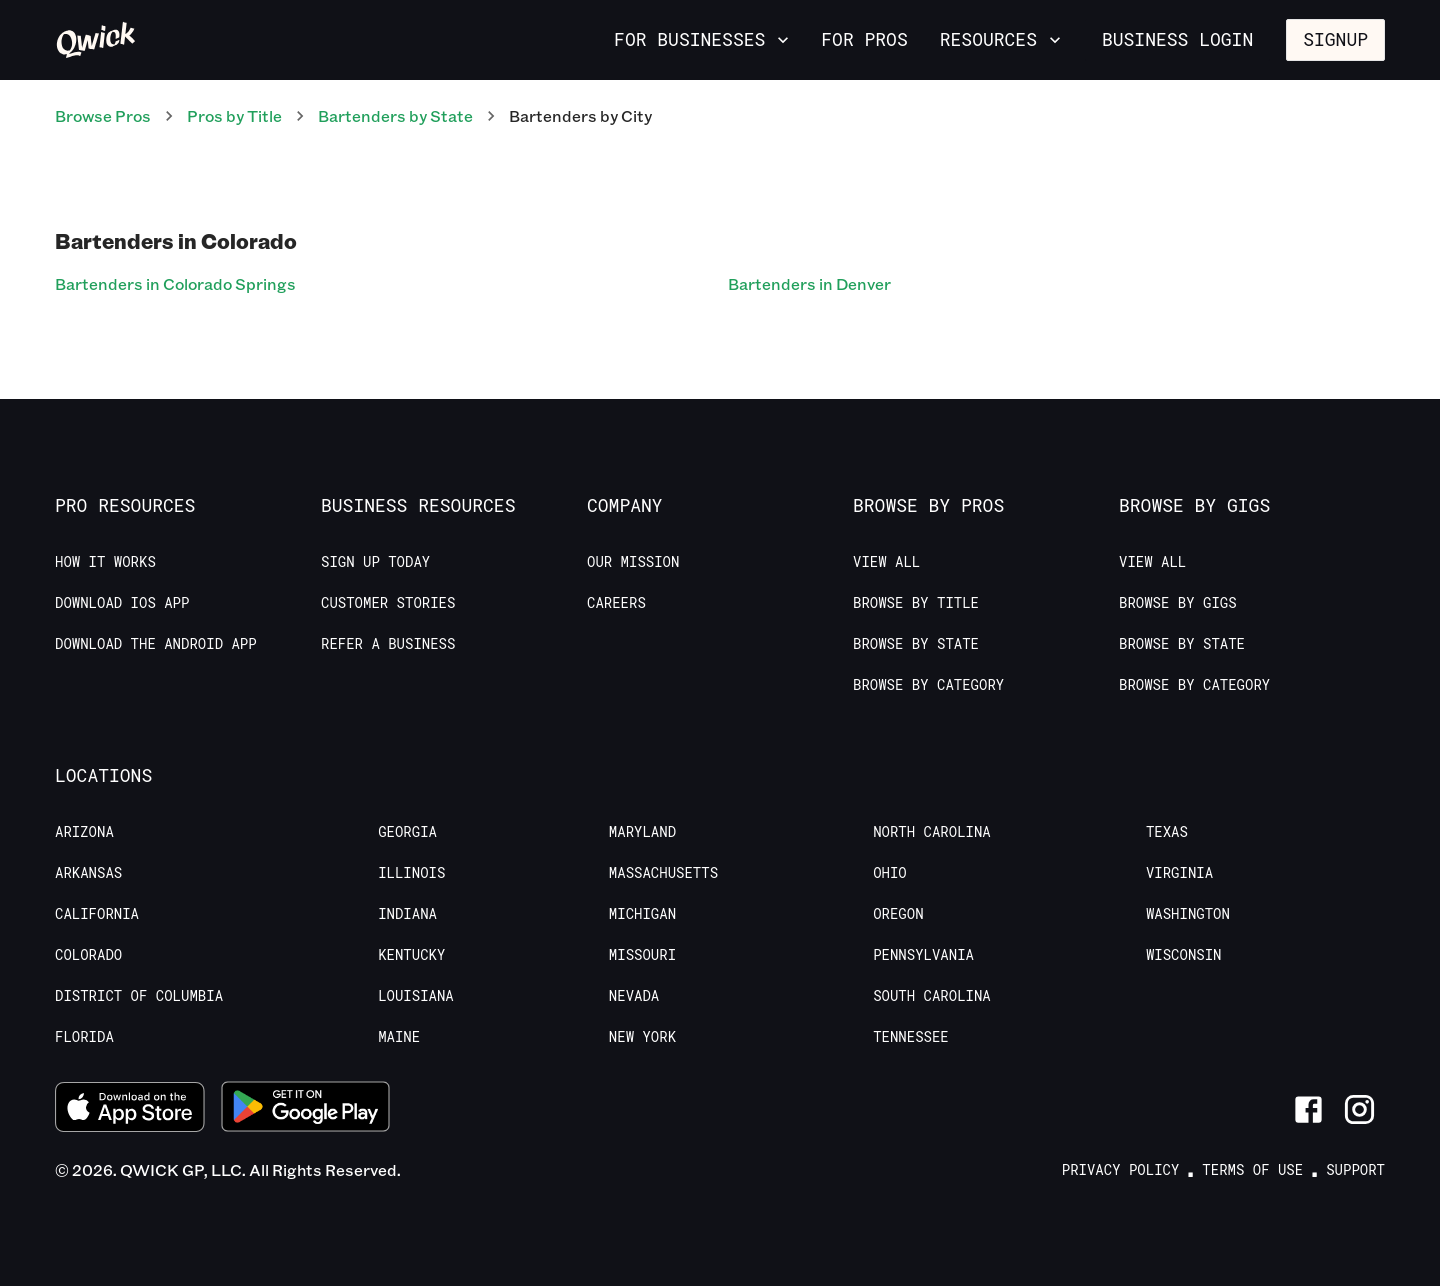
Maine (399, 1037)
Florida (84, 1037)
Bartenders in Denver (809, 283)
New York (642, 1037)
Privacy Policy (1121, 1170)
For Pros (864, 39)
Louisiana (416, 996)
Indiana (407, 914)
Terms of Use (1252, 1170)
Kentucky (411, 955)
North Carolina (932, 832)
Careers (616, 603)
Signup (1335, 39)
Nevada (634, 996)
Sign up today (375, 562)
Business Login (1177, 39)
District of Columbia (139, 996)
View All (886, 562)
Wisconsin (1184, 955)
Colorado (88, 955)
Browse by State (916, 644)
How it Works (105, 562)
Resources (1002, 39)
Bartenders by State (395, 115)
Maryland (642, 832)
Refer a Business (388, 644)
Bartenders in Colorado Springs (175, 283)
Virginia (1179, 873)
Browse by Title (916, 603)
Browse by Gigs (1178, 603)
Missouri (642, 955)
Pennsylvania (923, 955)
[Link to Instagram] (1359, 1109)
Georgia (407, 832)
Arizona (84, 832)
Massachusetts (663, 873)
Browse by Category (928, 685)
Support (1355, 1170)
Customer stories (388, 603)
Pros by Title (234, 115)
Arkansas (88, 873)
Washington (1188, 914)
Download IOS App (122, 603)
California (97, 914)
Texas (1167, 832)
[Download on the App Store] (130, 1110)
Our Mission (633, 562)
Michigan (642, 914)
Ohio (890, 873)
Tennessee (911, 1037)
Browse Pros (103, 115)
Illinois (411, 873)
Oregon (898, 914)
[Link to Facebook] (1308, 1109)
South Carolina (932, 996)
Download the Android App (156, 644)
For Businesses (703, 39)
